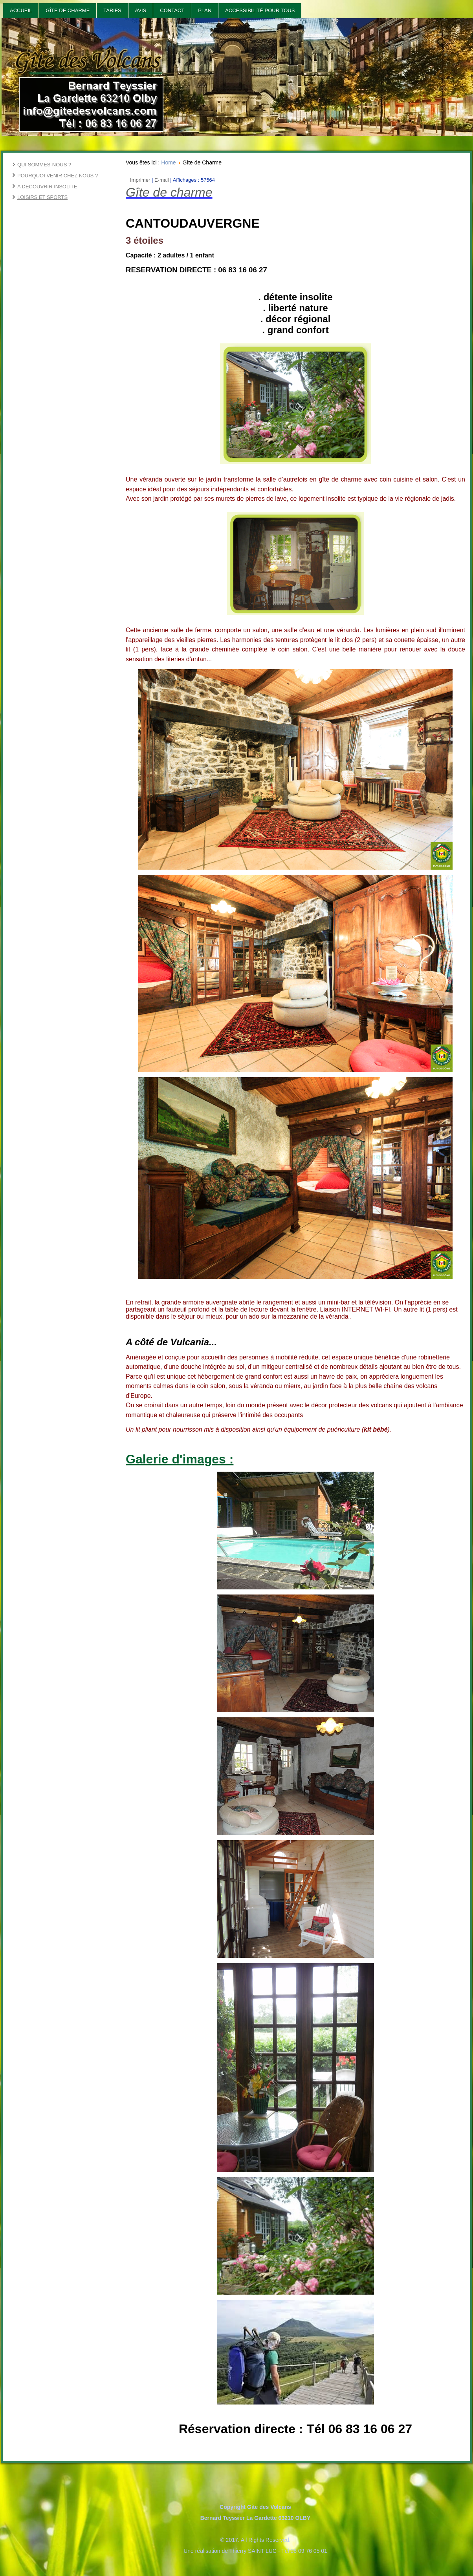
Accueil (21, 10)
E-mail (162, 180)
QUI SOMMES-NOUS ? (44, 165)
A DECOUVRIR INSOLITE (47, 187)
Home (168, 162)
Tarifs (112, 10)
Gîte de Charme (68, 10)
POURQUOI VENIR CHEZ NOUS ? (57, 176)
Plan (204, 10)
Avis (141, 10)
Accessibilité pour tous (260, 10)
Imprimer (141, 180)
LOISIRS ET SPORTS (42, 197)
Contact (172, 10)
